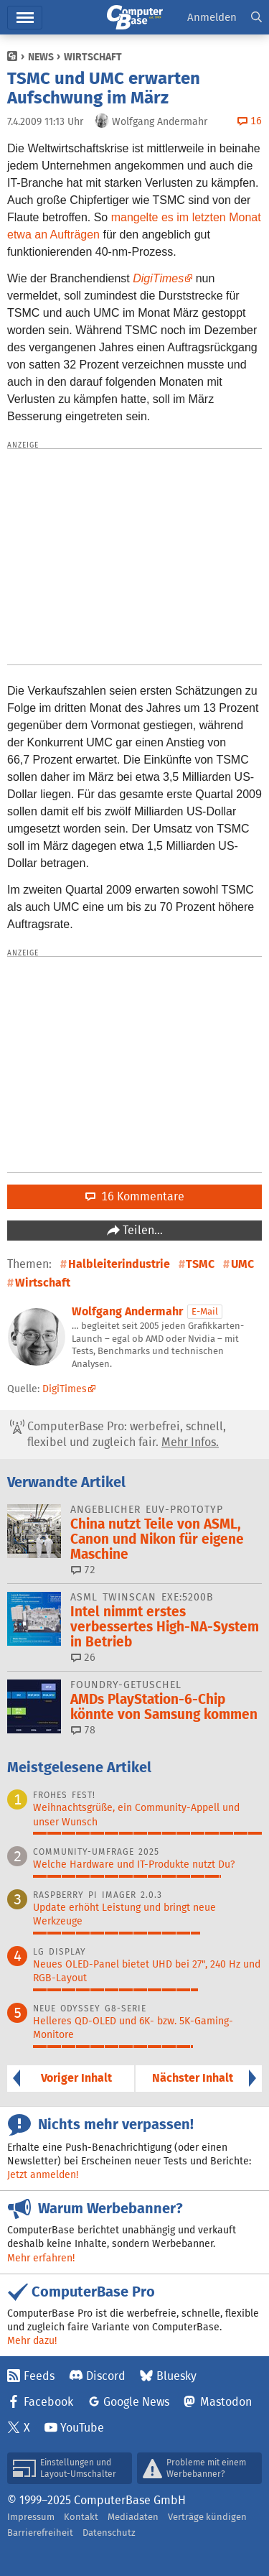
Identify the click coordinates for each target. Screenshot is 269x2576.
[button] (256, 17)
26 (83, 1657)
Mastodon (226, 2402)
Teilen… (141, 1230)
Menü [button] (24, 17)
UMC (242, 1264)
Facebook (48, 2402)
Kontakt (81, 2517)
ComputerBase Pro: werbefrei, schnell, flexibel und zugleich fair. (118, 1434)
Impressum (31, 2517)
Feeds (39, 2376)
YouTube (82, 2427)
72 (83, 1569)
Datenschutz (109, 2532)
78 (83, 1730)
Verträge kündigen (207, 2517)
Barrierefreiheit (40, 2532)
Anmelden (212, 16)
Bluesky (176, 2376)
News (41, 56)
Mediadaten (133, 2517)
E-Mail (205, 1311)
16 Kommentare (134, 1196)
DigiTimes (158, 278)
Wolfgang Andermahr (127, 1311)
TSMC (200, 1264)
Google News (136, 2402)
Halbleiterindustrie (119, 1264)
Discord (106, 2376)
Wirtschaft (93, 56)
